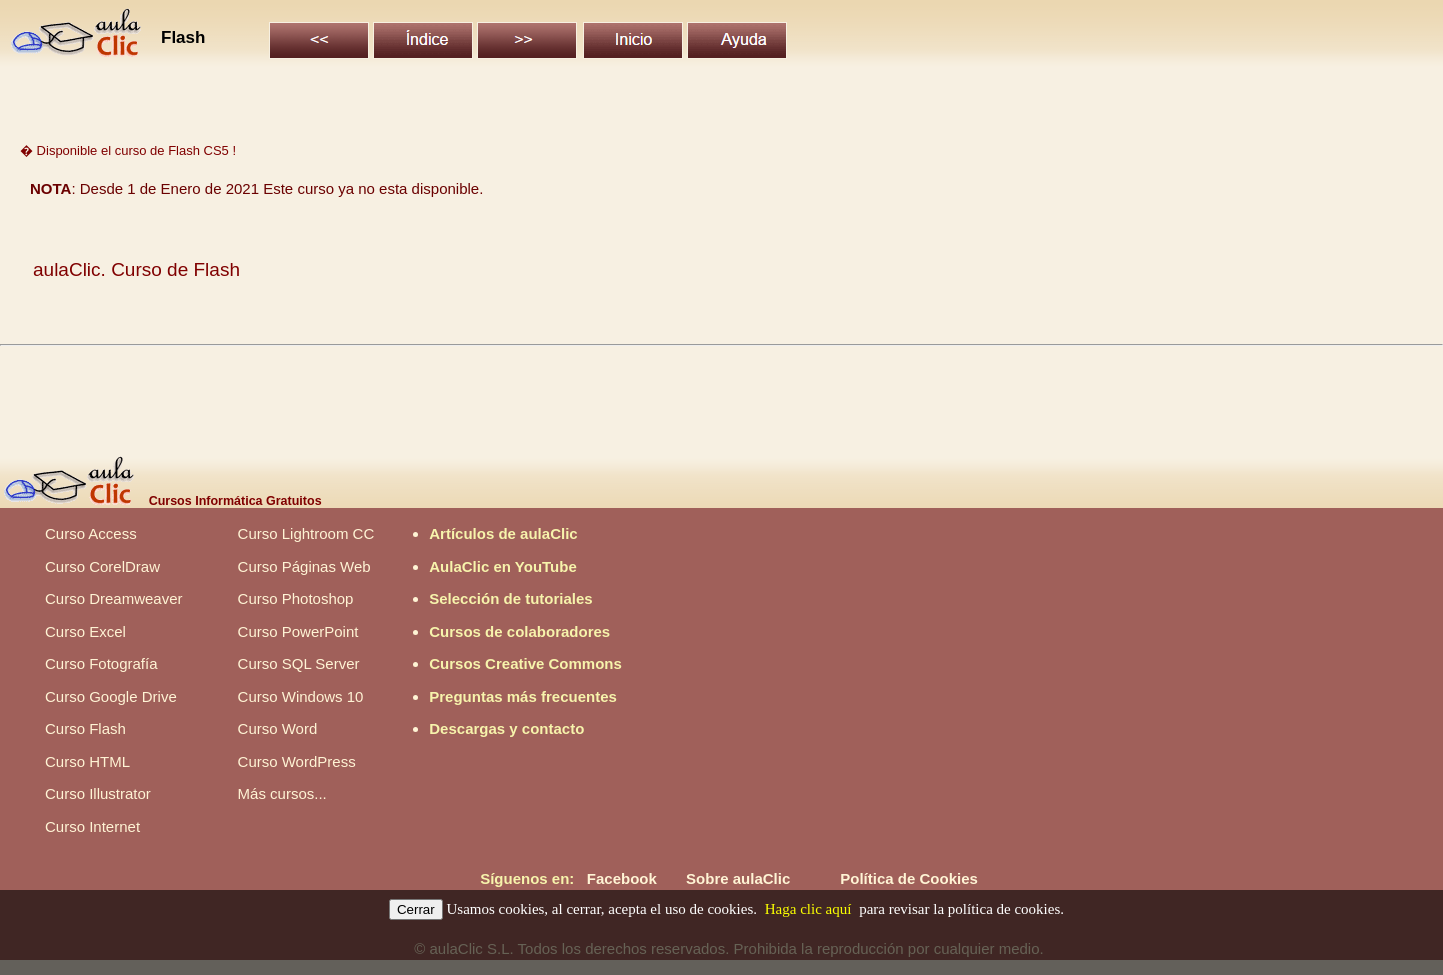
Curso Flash (85, 728)
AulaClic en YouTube (503, 566)
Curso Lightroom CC (306, 533)
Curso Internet (92, 826)
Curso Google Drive (111, 696)
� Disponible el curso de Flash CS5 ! (128, 150)
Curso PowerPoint (298, 631)
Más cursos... (282, 793)
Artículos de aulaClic (503, 533)
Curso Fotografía (101, 663)
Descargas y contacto (506, 728)
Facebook (622, 878)
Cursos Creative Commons (525, 663)
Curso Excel (85, 631)
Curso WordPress (297, 761)
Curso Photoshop (296, 598)
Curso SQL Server (299, 663)
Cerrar (416, 909)
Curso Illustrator (98, 793)
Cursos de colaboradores (519, 631)
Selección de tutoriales (510, 598)
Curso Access (91, 533)
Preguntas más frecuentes (523, 696)
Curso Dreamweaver (114, 598)
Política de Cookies (909, 878)
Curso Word (278, 728)
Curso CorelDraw (102, 566)
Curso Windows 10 (301, 696)
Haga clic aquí (808, 909)
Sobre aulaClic (738, 878)
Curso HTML (87, 761)
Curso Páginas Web (304, 566)
